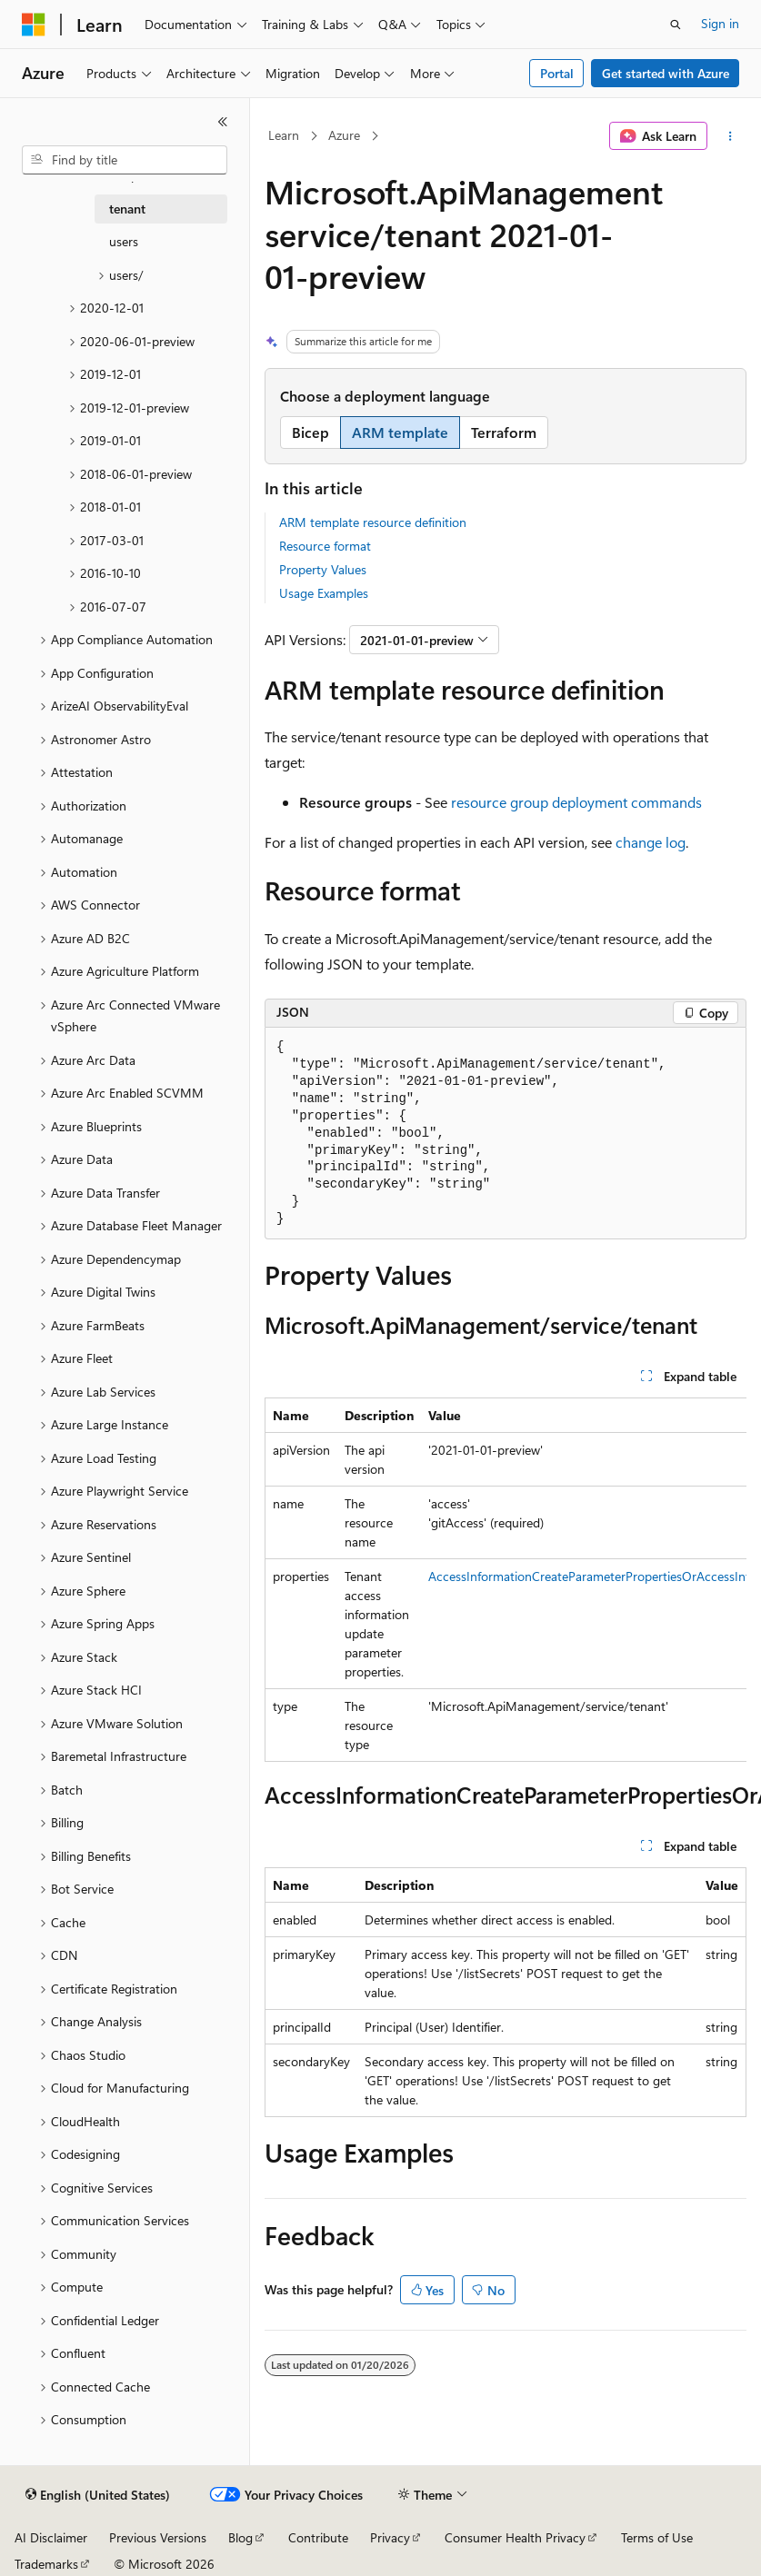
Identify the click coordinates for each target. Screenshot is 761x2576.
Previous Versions (157, 2537)
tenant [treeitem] (127, 208)
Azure (344, 135)
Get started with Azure (665, 73)
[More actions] (730, 136)
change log (651, 841)
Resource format (325, 545)
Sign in (720, 23)
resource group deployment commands (576, 801)
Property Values (322, 569)
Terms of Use (657, 2537)
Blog (240, 2537)
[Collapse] (223, 121)
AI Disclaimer (51, 2537)
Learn (283, 135)
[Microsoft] (33, 24)
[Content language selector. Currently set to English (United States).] (98, 2495)
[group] (505, 1579)
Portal (557, 73)
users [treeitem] (123, 241)
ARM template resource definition (372, 522)
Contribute (318, 2537)
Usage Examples (323, 593)
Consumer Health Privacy (515, 2537)
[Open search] (675, 24)
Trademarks (46, 2563)
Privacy (390, 2537)
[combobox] (124, 159)
